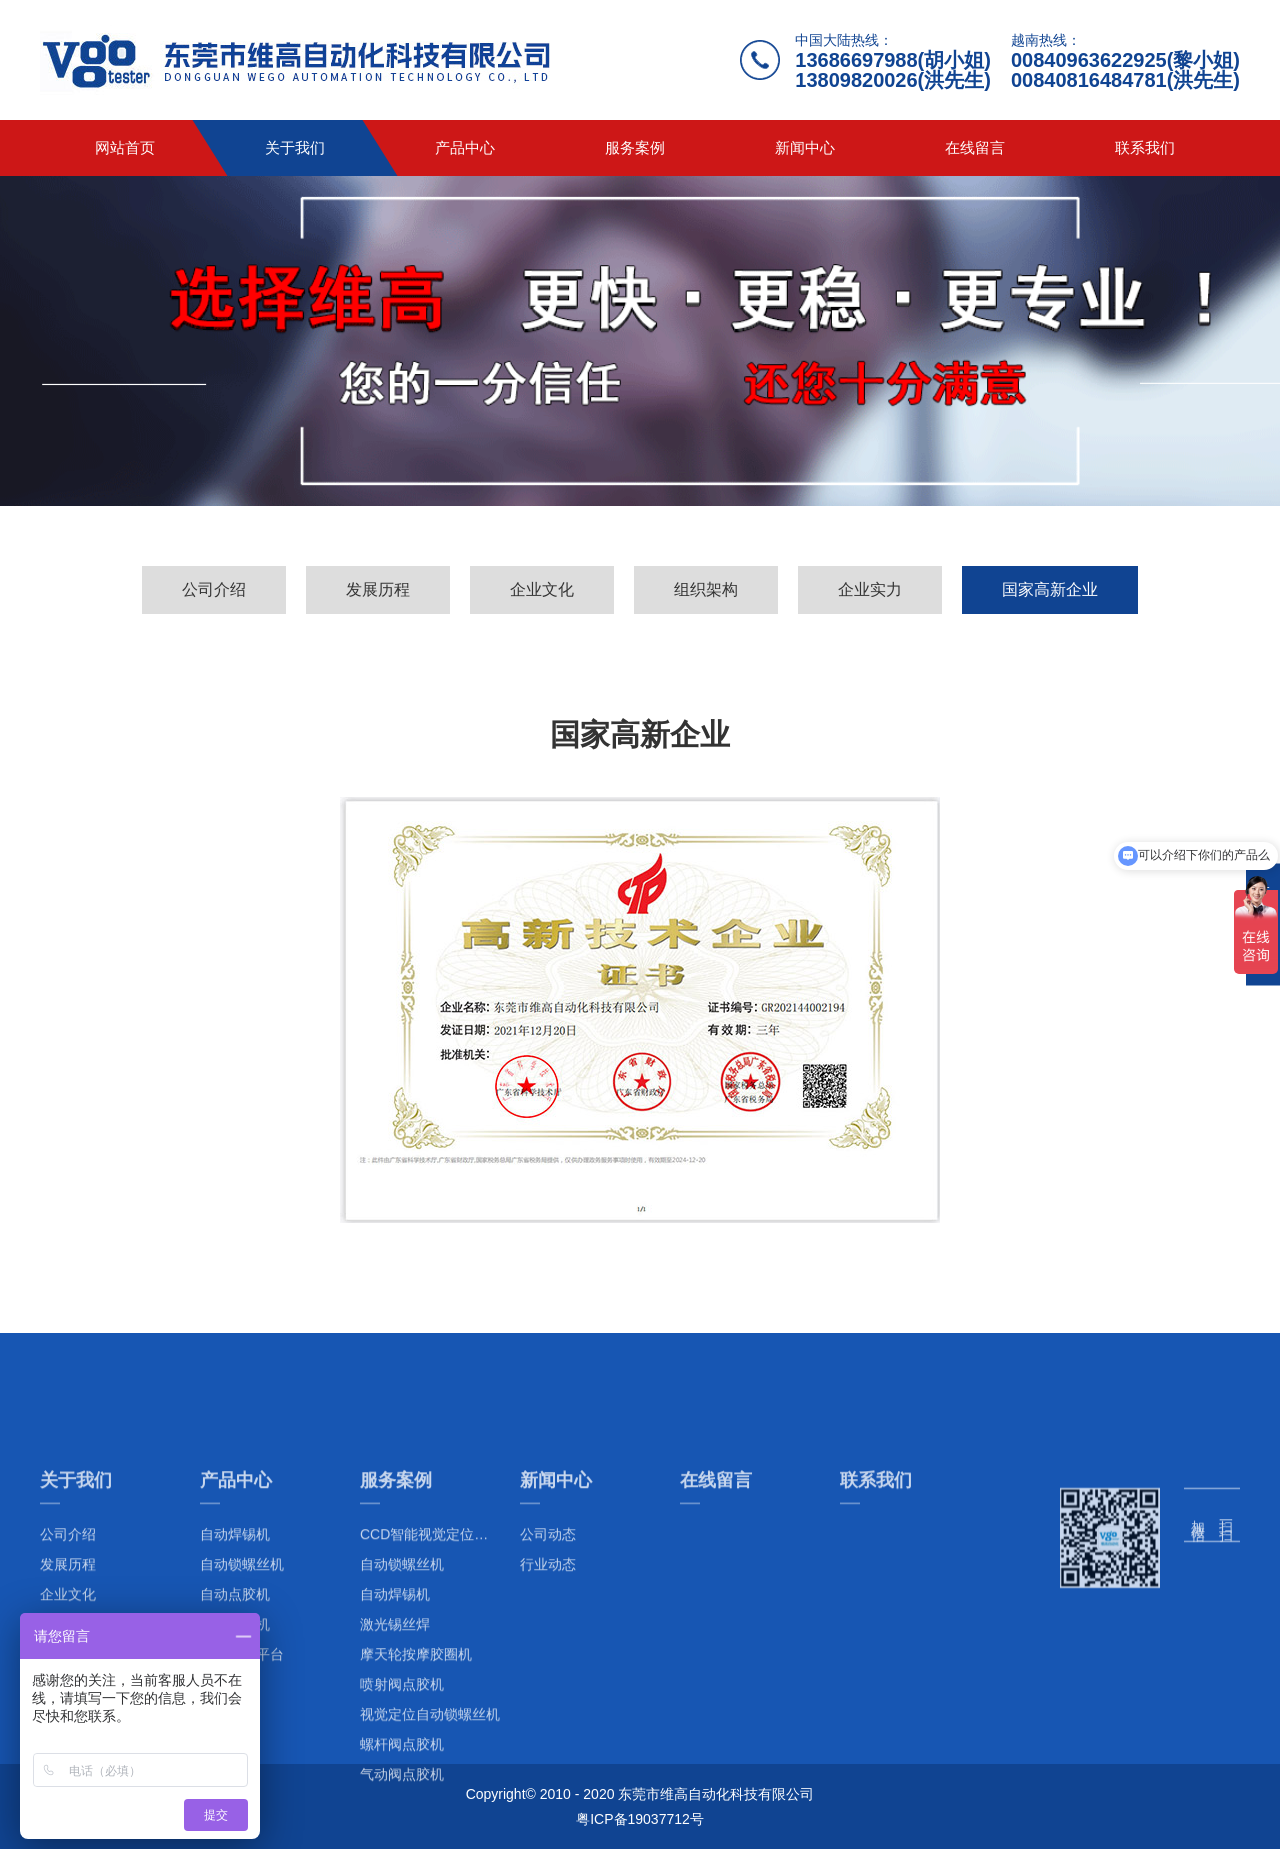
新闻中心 (805, 147)
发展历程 (378, 589)
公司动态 (548, 1732)
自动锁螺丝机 (402, 1762)
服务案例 (635, 147)
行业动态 (548, 1762)
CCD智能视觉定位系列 (431, 1732)
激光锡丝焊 (395, 1822)
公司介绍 (214, 589)
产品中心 (465, 147)
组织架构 (706, 589)
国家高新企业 (1050, 589)
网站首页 (125, 147)
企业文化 (542, 589)
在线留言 (975, 147)
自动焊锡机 (395, 1792)
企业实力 (870, 589)
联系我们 (1145, 147)
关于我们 (295, 147)
